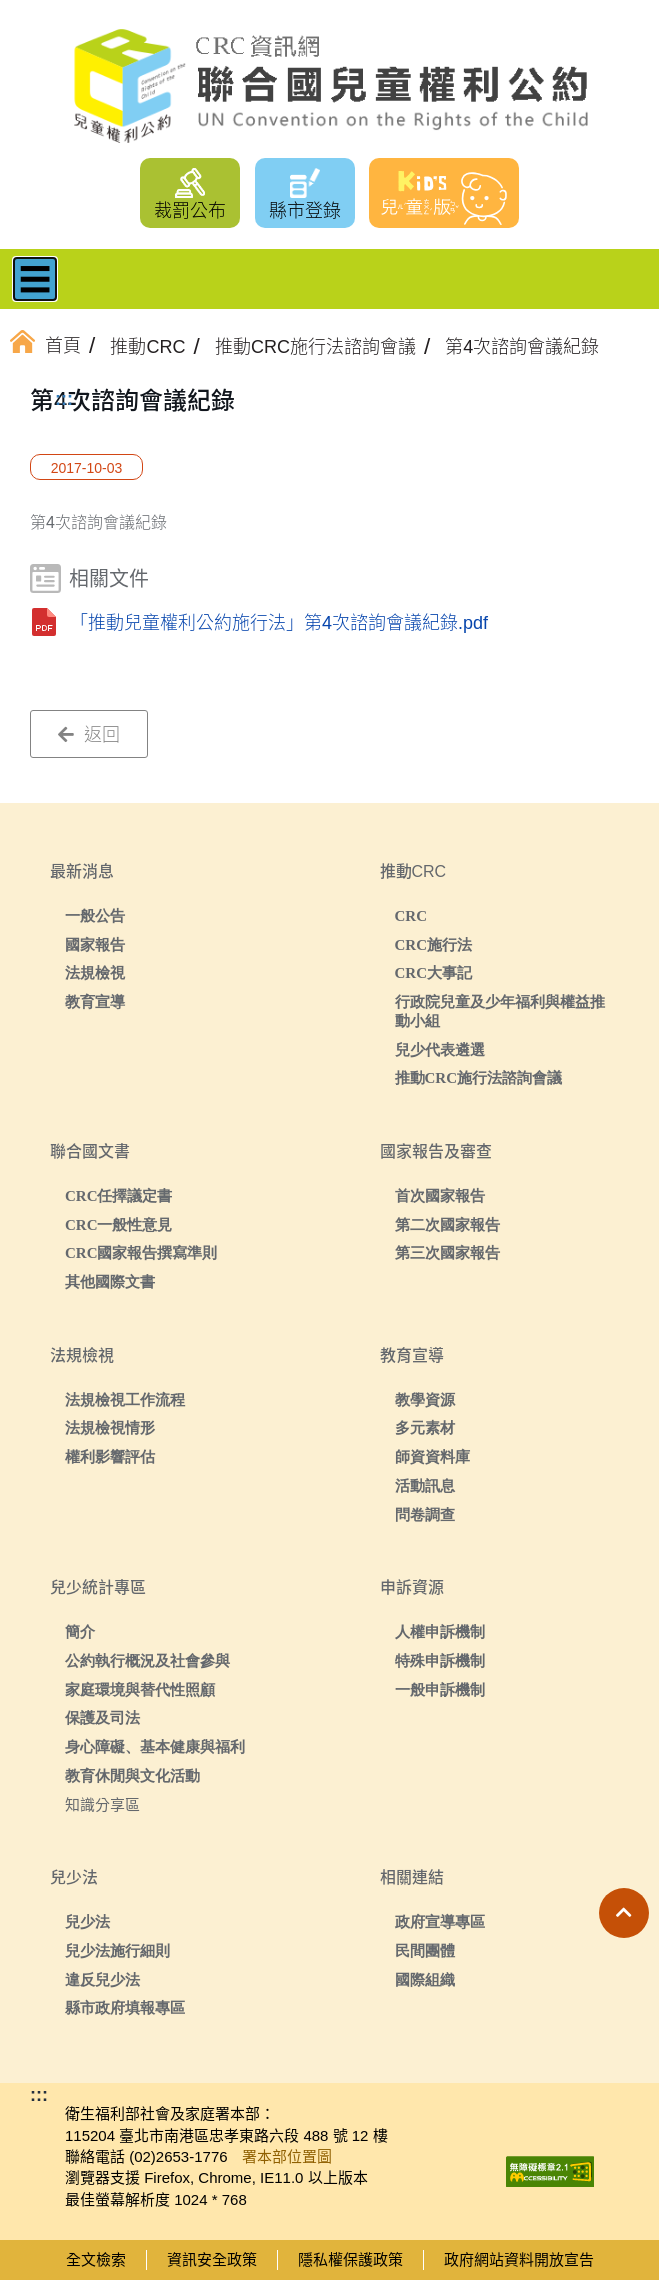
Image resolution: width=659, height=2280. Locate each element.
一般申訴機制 (440, 1689)
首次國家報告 (440, 1195)
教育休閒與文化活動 (132, 1775)
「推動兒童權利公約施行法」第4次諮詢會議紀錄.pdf (279, 623)
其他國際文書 (110, 1281)
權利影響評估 (110, 1456)
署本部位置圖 (287, 2156)
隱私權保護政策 (350, 2259)
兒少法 (87, 1921)
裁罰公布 (190, 211)
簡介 (80, 1631)
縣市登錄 (305, 211)
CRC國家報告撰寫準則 (141, 1252)
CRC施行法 (434, 944)
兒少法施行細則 (117, 1950)
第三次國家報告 (447, 1252)
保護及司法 (102, 1717)
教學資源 (425, 1399)
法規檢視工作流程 (125, 1399)
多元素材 (425, 1427)
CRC (411, 915)
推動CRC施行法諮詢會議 (479, 1077)
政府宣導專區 (440, 1921)
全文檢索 (96, 2259)
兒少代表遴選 (440, 1049)
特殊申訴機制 (440, 1660)
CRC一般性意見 (119, 1224)
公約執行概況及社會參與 (147, 1660)
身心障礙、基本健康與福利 (155, 1746)
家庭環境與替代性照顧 (140, 1689)
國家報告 (95, 944)
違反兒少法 (102, 1979)
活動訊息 (425, 1485)
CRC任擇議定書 (119, 1195)
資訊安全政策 (212, 2259)
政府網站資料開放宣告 (519, 2259)
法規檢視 (95, 972)
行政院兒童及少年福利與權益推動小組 (500, 1011)
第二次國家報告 (447, 1224)
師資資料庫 (432, 1456)
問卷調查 (425, 1514)
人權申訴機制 (440, 1631)
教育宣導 (95, 1001)
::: (64, 399)
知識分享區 (102, 1804)
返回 (89, 735)
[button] (624, 1913)
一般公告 (95, 915)
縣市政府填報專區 (125, 2007)
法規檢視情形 (110, 1427)
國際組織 (425, 1979)
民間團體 (425, 1950)
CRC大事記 (434, 972)
